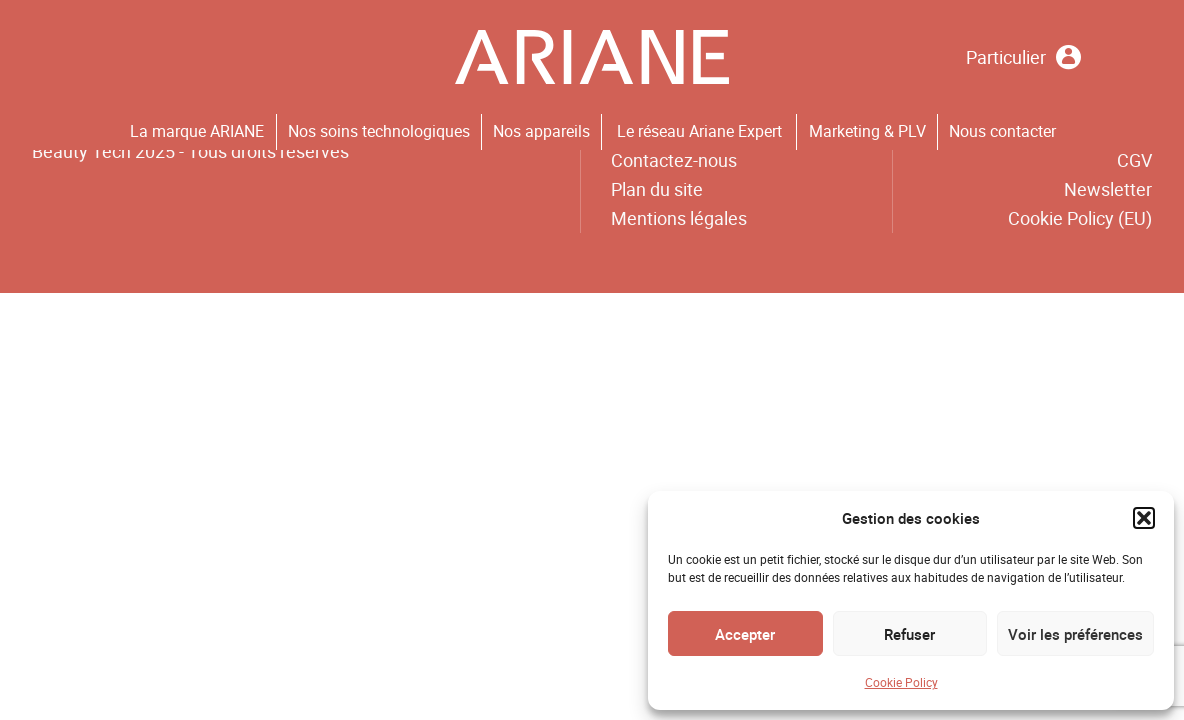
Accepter (745, 634)
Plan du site (657, 189)
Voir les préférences (1075, 634)
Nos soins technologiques (379, 131)
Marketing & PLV (867, 131)
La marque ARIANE (197, 131)
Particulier (1023, 57)
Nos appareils (541, 131)
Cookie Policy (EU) (1080, 218)
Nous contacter (1002, 131)
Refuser (909, 634)
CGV (1134, 160)
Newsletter (1108, 189)
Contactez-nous (674, 160)
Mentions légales (679, 218)
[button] (1144, 518)
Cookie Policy (901, 682)
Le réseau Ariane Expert (699, 131)
